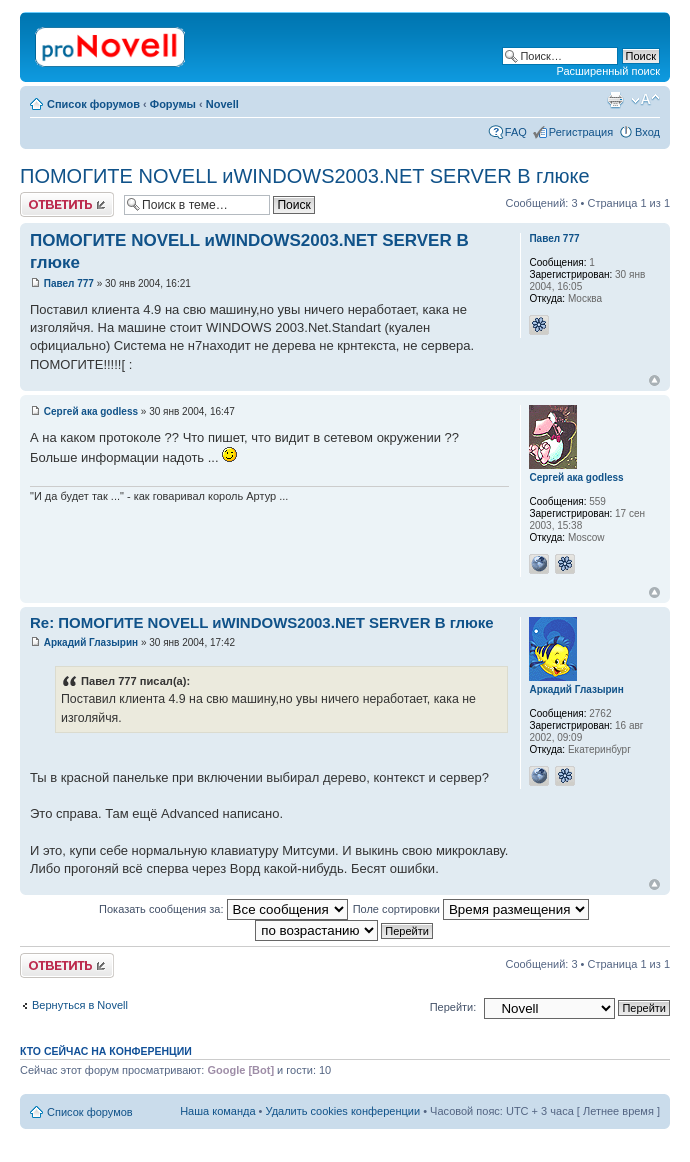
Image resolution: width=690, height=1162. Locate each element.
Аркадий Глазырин (91, 642)
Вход (647, 132)
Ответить (67, 204)
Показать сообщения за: (223, 909)
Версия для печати (615, 100)
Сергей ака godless (91, 411)
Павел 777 (69, 283)
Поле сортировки (471, 909)
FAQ (516, 132)
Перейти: (453, 1007)
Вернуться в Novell (80, 1005)
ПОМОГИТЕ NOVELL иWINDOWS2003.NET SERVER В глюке (305, 176)
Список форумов (93, 104)
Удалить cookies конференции (343, 1111)
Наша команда (217, 1111)
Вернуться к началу (654, 380)
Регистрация (581, 132)
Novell (222, 104)
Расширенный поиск (608, 71)
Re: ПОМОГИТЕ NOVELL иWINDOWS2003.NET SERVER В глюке (262, 622)
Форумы (173, 104)
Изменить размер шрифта (645, 100)
